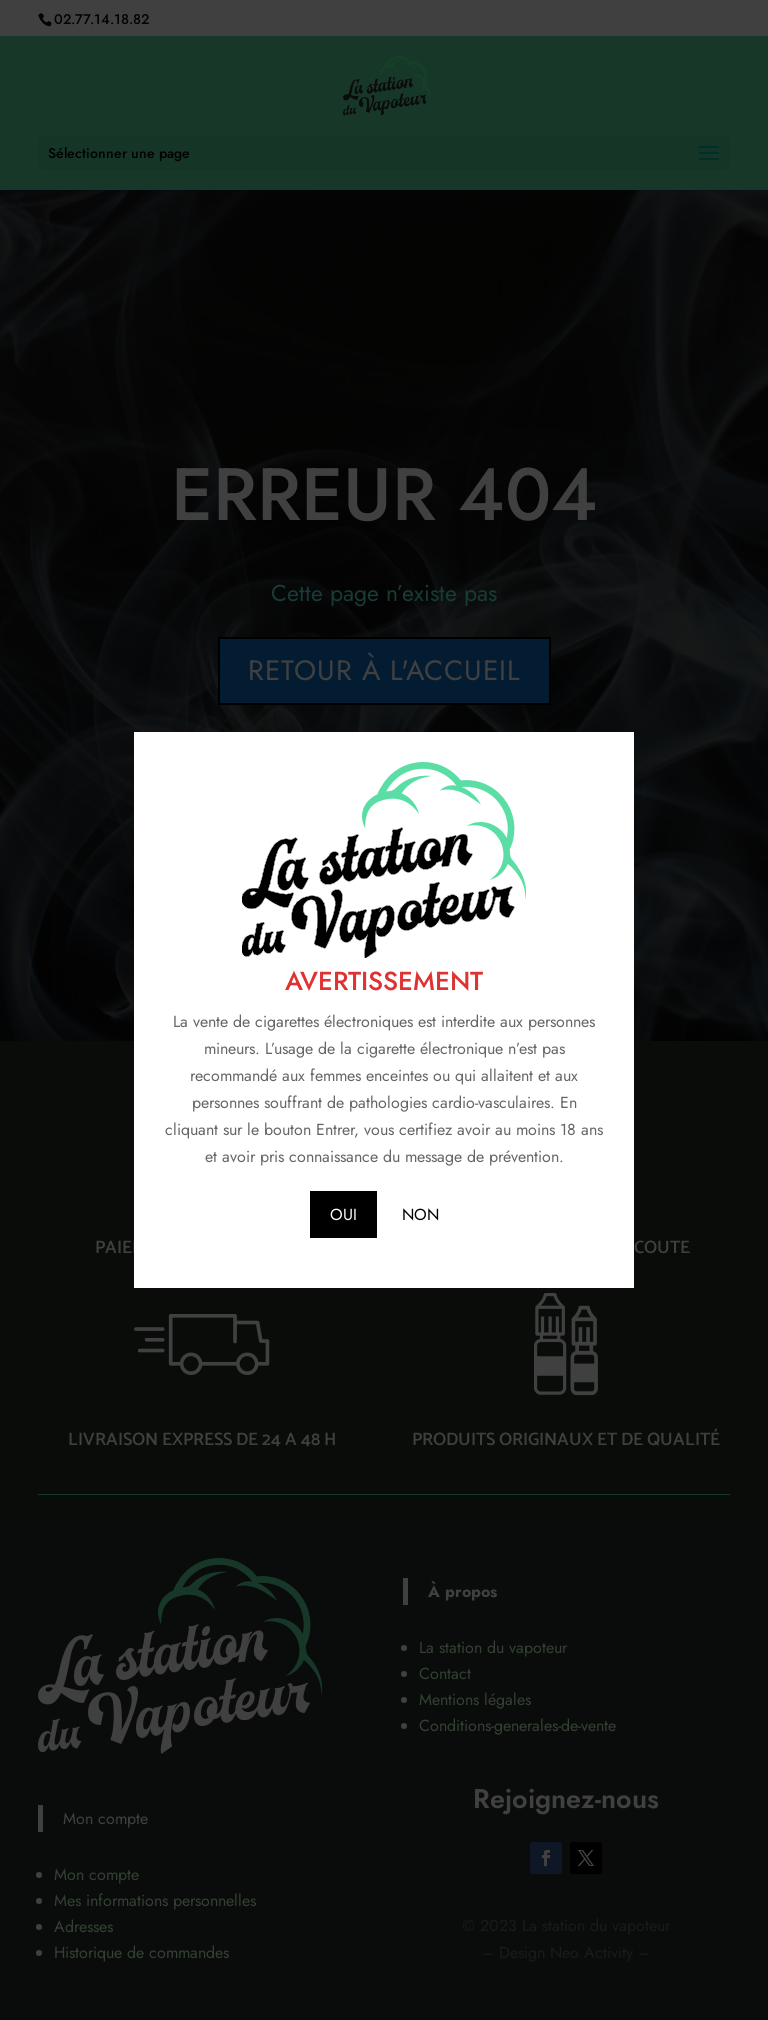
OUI (343, 1214)
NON (420, 1214)
